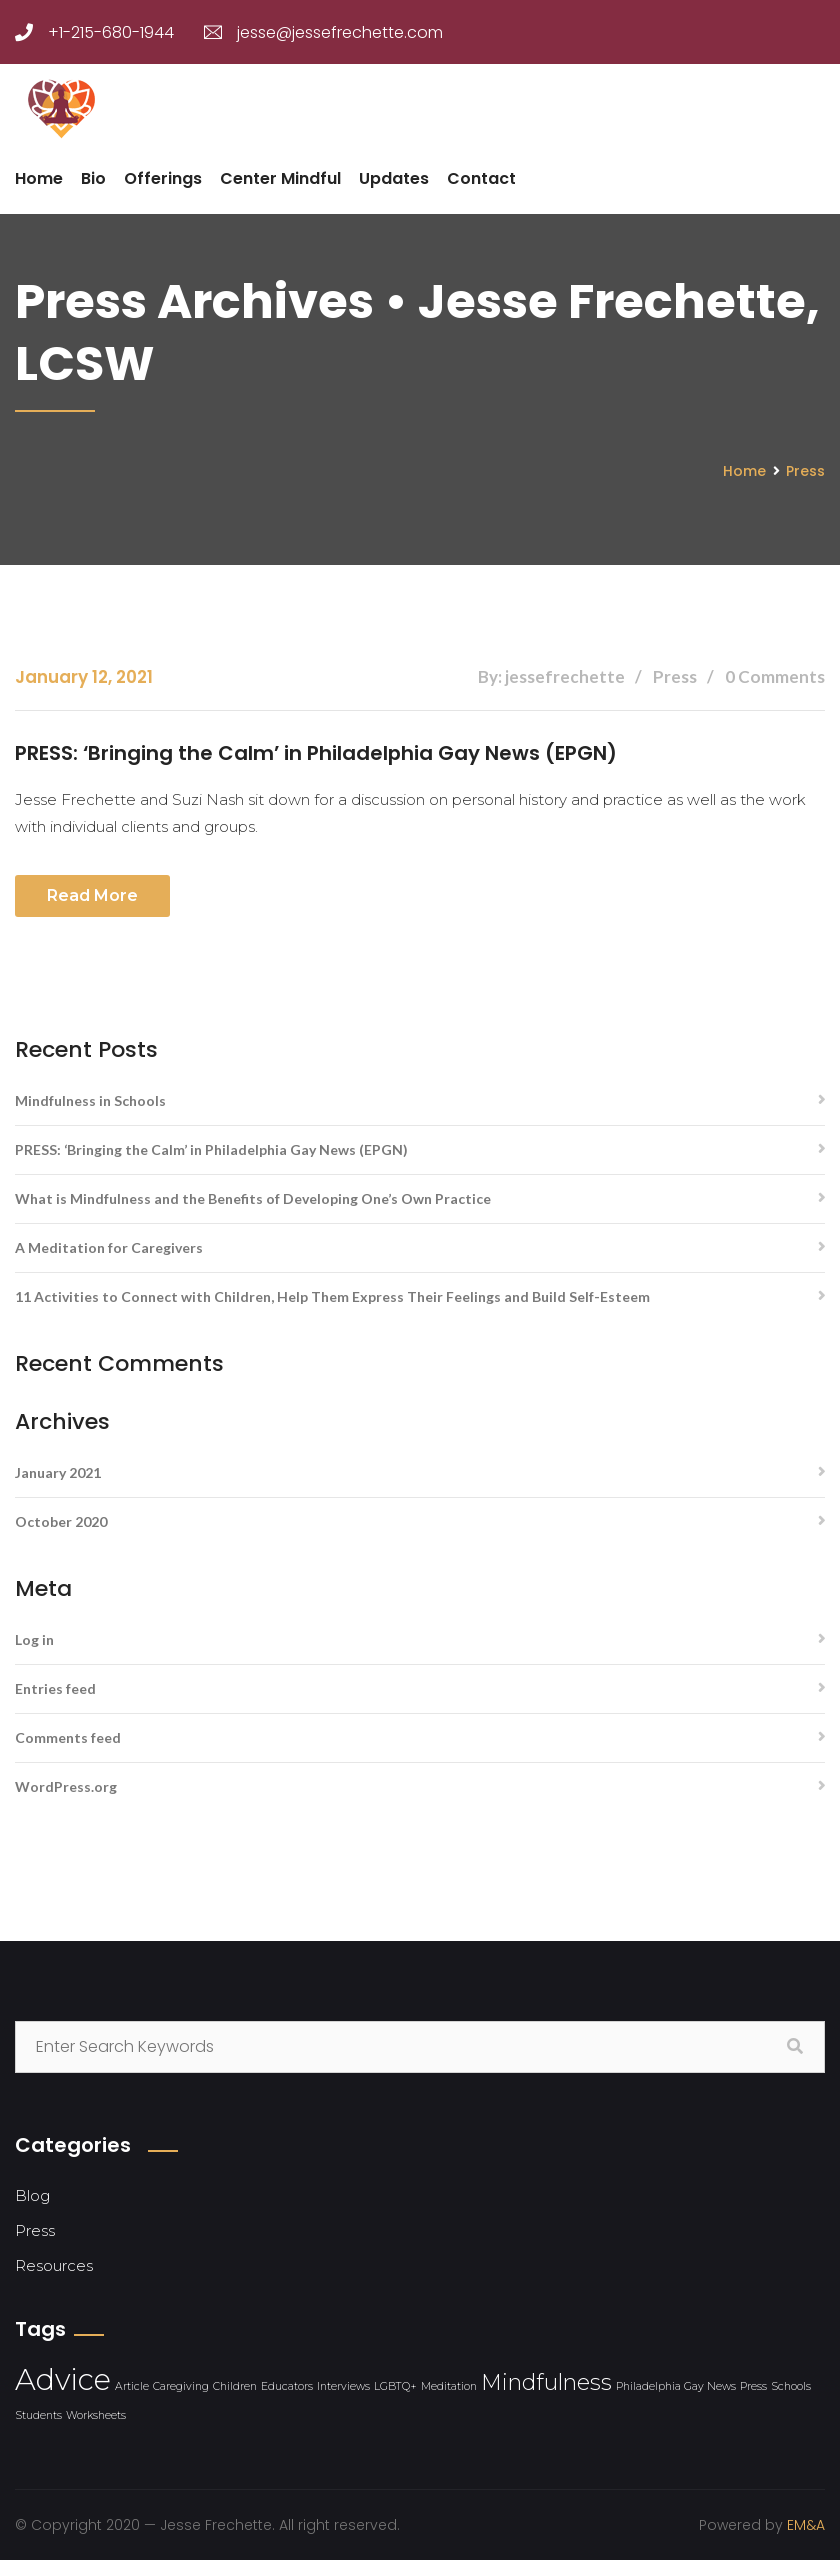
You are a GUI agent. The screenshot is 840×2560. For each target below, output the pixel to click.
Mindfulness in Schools (90, 1099)
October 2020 (61, 1520)
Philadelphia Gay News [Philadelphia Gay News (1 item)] (676, 2385)
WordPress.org (66, 1785)
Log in (34, 1638)
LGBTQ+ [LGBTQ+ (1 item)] (395, 2385)
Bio (93, 178)
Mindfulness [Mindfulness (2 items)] (546, 2381)
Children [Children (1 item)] (235, 2385)
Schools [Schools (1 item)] (791, 2385)
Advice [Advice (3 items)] (63, 2378)
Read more (92, 894)
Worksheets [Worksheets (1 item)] (96, 2414)
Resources (54, 2264)
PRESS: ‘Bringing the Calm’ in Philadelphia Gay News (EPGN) (317, 753)
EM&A (806, 2524)
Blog (32, 2194)
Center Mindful (280, 178)
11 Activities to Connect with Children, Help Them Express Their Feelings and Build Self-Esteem (332, 1295)
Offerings (163, 178)
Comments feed (68, 1736)
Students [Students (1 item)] (38, 2414)
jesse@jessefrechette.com (323, 32)
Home (39, 178)
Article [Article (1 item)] (132, 2385)
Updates (394, 178)
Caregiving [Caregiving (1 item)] (181, 2385)
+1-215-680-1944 (94, 32)
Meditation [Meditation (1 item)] (449, 2385)
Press (805, 471)
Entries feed (55, 1687)
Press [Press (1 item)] (753, 2385)
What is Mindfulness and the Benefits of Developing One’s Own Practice (253, 1197)
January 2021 (58, 1471)
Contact (481, 178)
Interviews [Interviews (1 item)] (343, 2385)
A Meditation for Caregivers (109, 1246)
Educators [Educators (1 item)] (287, 2385)
